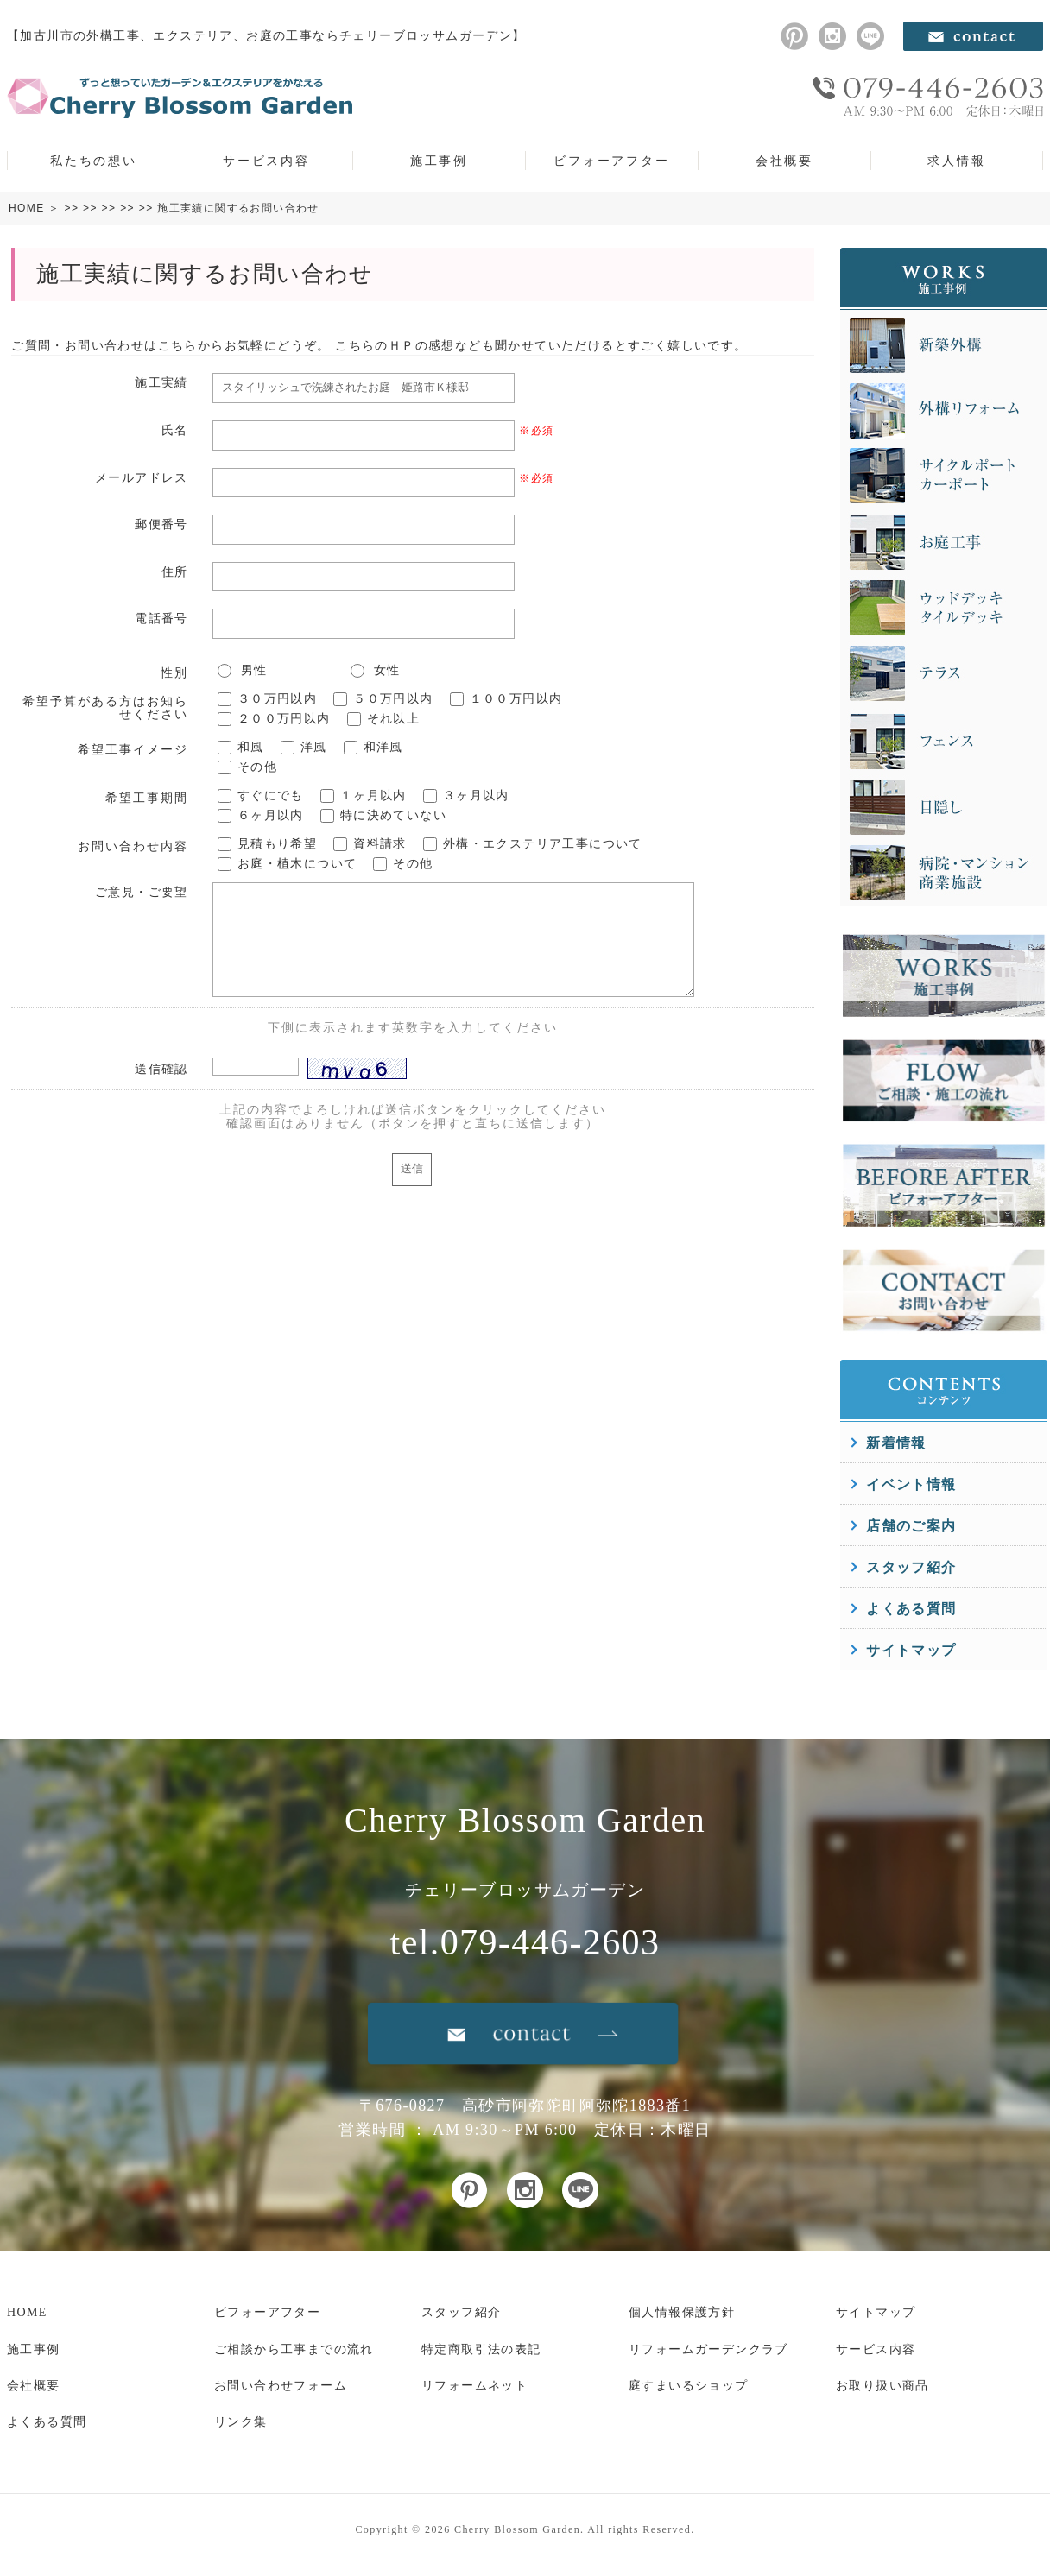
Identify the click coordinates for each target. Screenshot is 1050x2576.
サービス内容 (266, 160)
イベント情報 (911, 1484)
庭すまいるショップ (689, 2385)
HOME (27, 208)
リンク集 (241, 2421)
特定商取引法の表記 (481, 2349)
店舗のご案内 (911, 1525)
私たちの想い (93, 160)
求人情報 (956, 160)
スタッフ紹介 (911, 1567)
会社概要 (784, 160)
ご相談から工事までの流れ (294, 2349)
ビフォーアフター (611, 160)
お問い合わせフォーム (280, 2385)
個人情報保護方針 (682, 2312)
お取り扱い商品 (882, 2385)
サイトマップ (911, 1650)
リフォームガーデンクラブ (708, 2349)
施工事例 (439, 160)
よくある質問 (911, 1608)
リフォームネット (474, 2385)
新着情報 (896, 1443)
